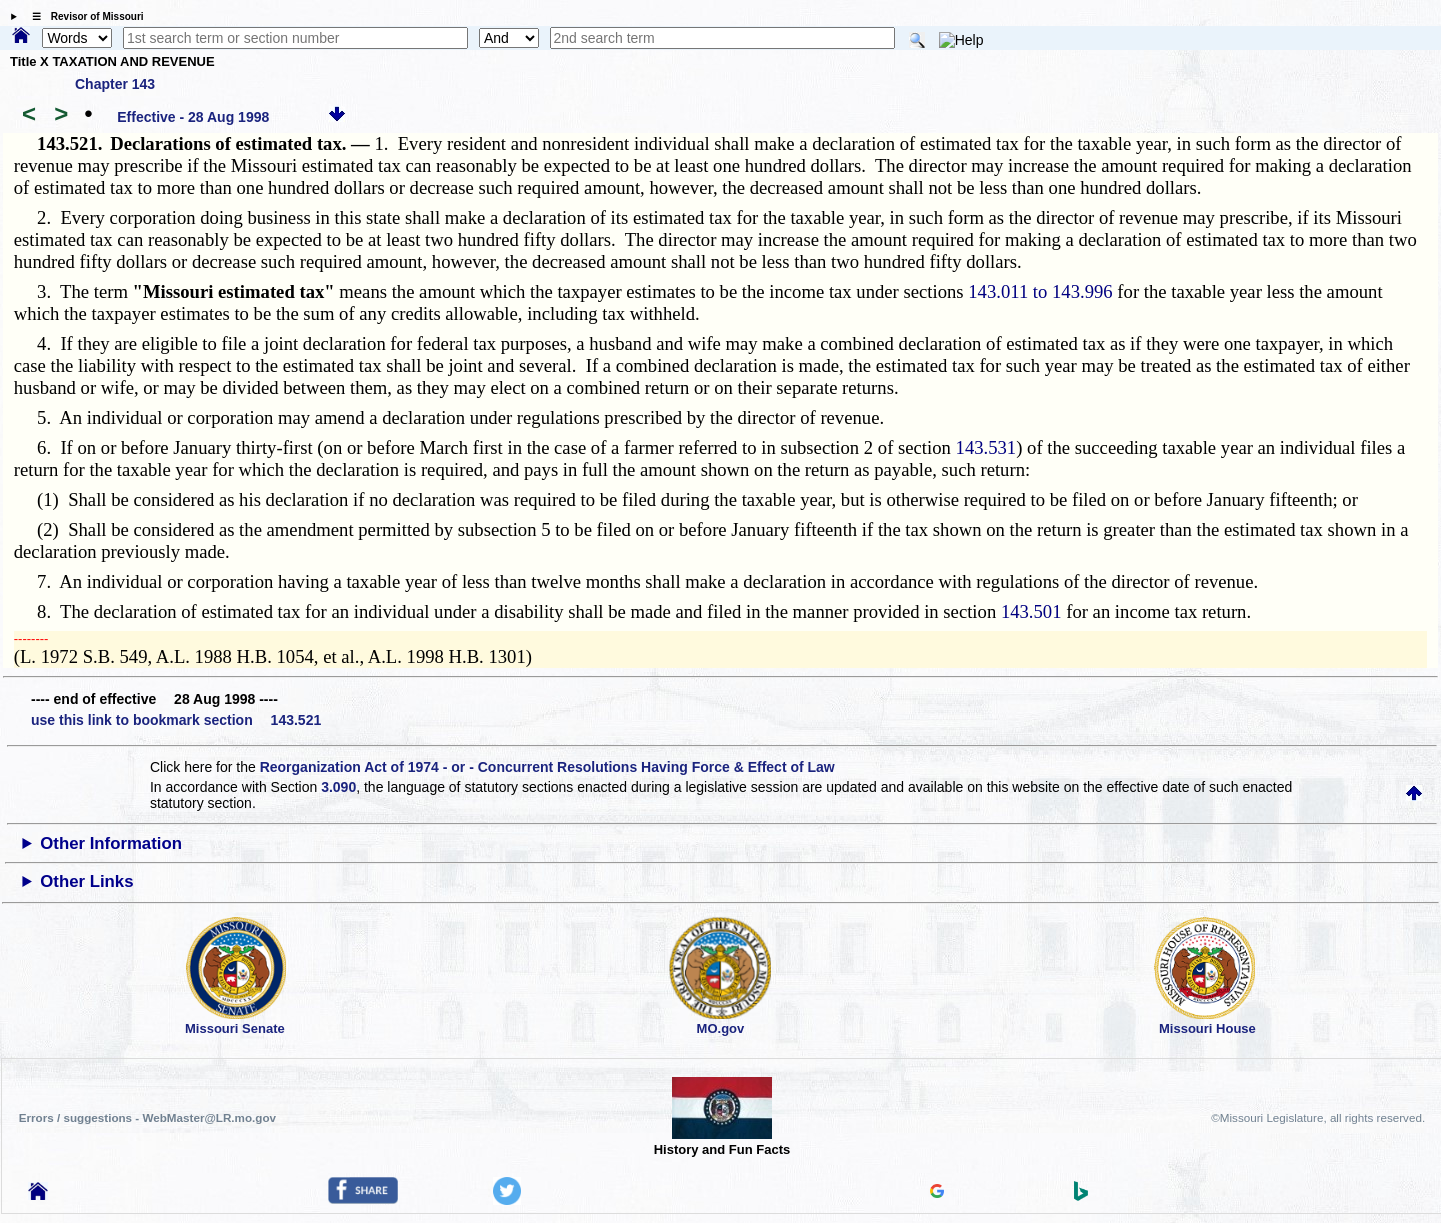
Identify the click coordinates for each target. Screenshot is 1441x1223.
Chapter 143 (115, 84)
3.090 (338, 787)
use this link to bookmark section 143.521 (176, 720)
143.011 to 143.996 (1040, 291)
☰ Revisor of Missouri (83, 16)
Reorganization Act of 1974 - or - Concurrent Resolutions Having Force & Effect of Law (547, 767)
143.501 (1031, 611)
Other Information (111, 843)
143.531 (986, 447)
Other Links (86, 881)
